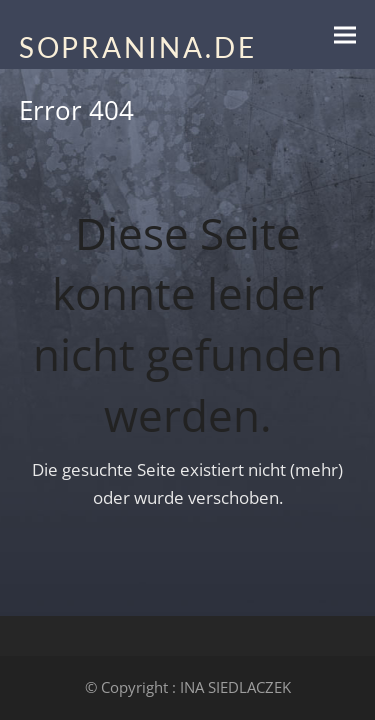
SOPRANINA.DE (138, 47)
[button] (345, 34)
